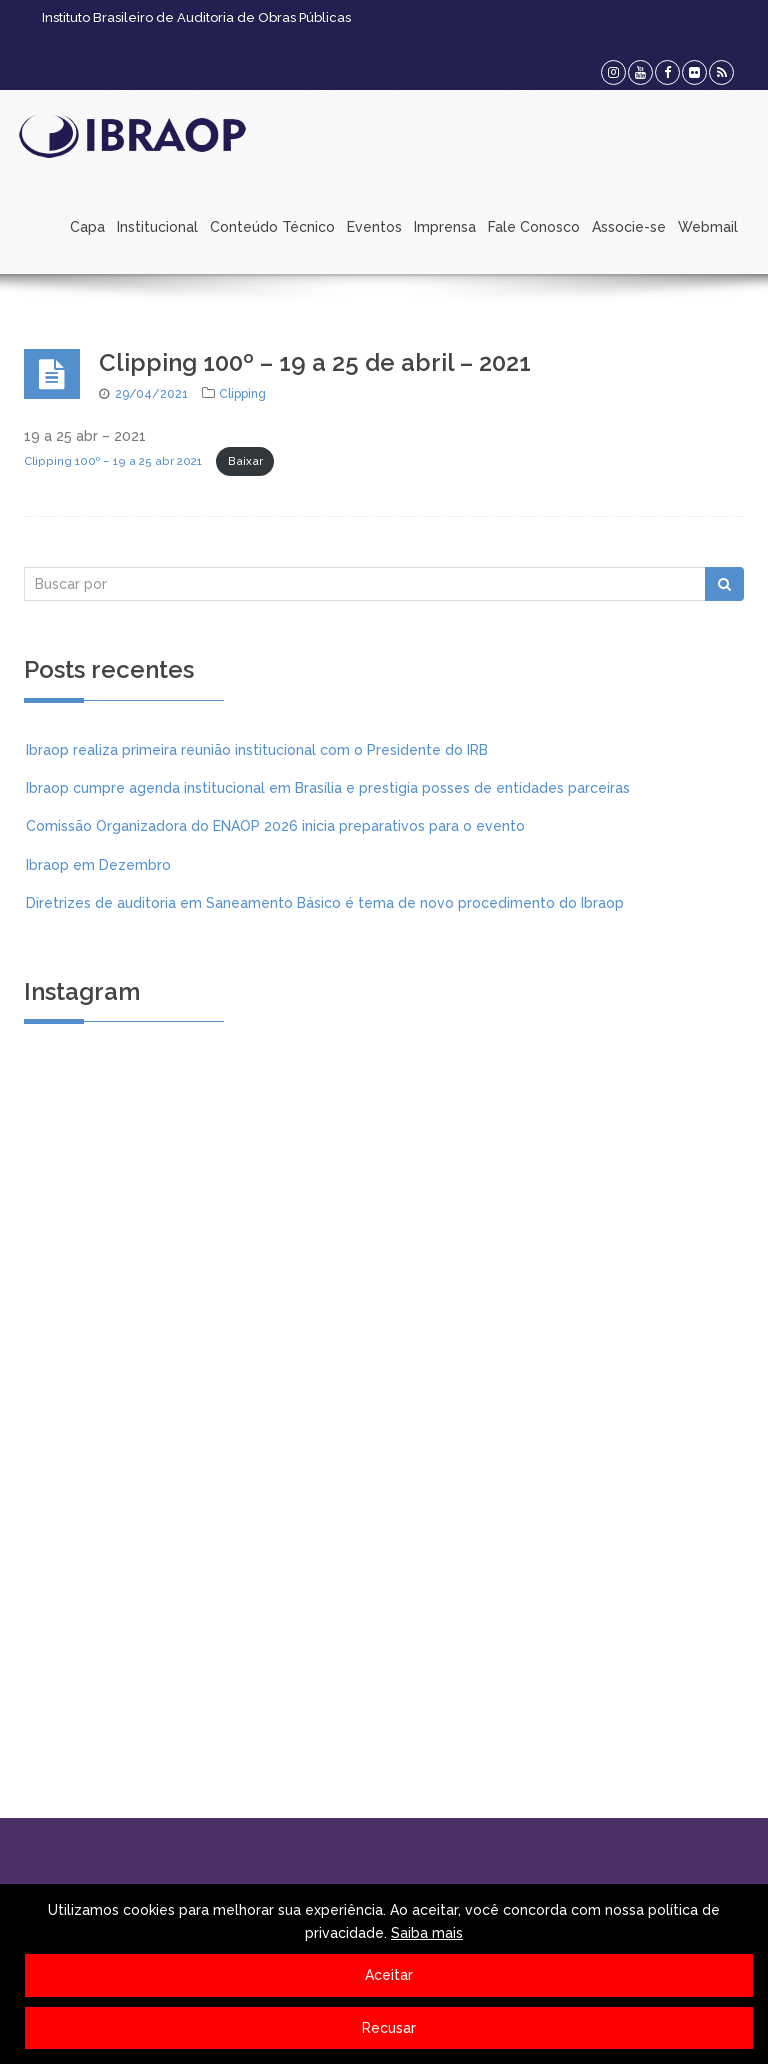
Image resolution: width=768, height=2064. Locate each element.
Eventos (374, 227)
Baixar (245, 461)
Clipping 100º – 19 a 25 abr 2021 (113, 461)
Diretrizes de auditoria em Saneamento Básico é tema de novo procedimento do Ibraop (325, 903)
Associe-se (629, 227)
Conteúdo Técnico (272, 227)
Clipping (242, 394)
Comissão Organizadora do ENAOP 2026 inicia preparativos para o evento (275, 826)
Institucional (157, 227)
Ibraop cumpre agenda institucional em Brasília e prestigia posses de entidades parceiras (328, 788)
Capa (87, 227)
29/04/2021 (151, 394)
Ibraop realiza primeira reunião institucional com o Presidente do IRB (257, 750)
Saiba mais (427, 1933)
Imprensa (445, 227)
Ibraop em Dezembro (98, 865)
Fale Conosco (534, 227)
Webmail (708, 227)
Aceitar (389, 1975)
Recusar (389, 2028)
